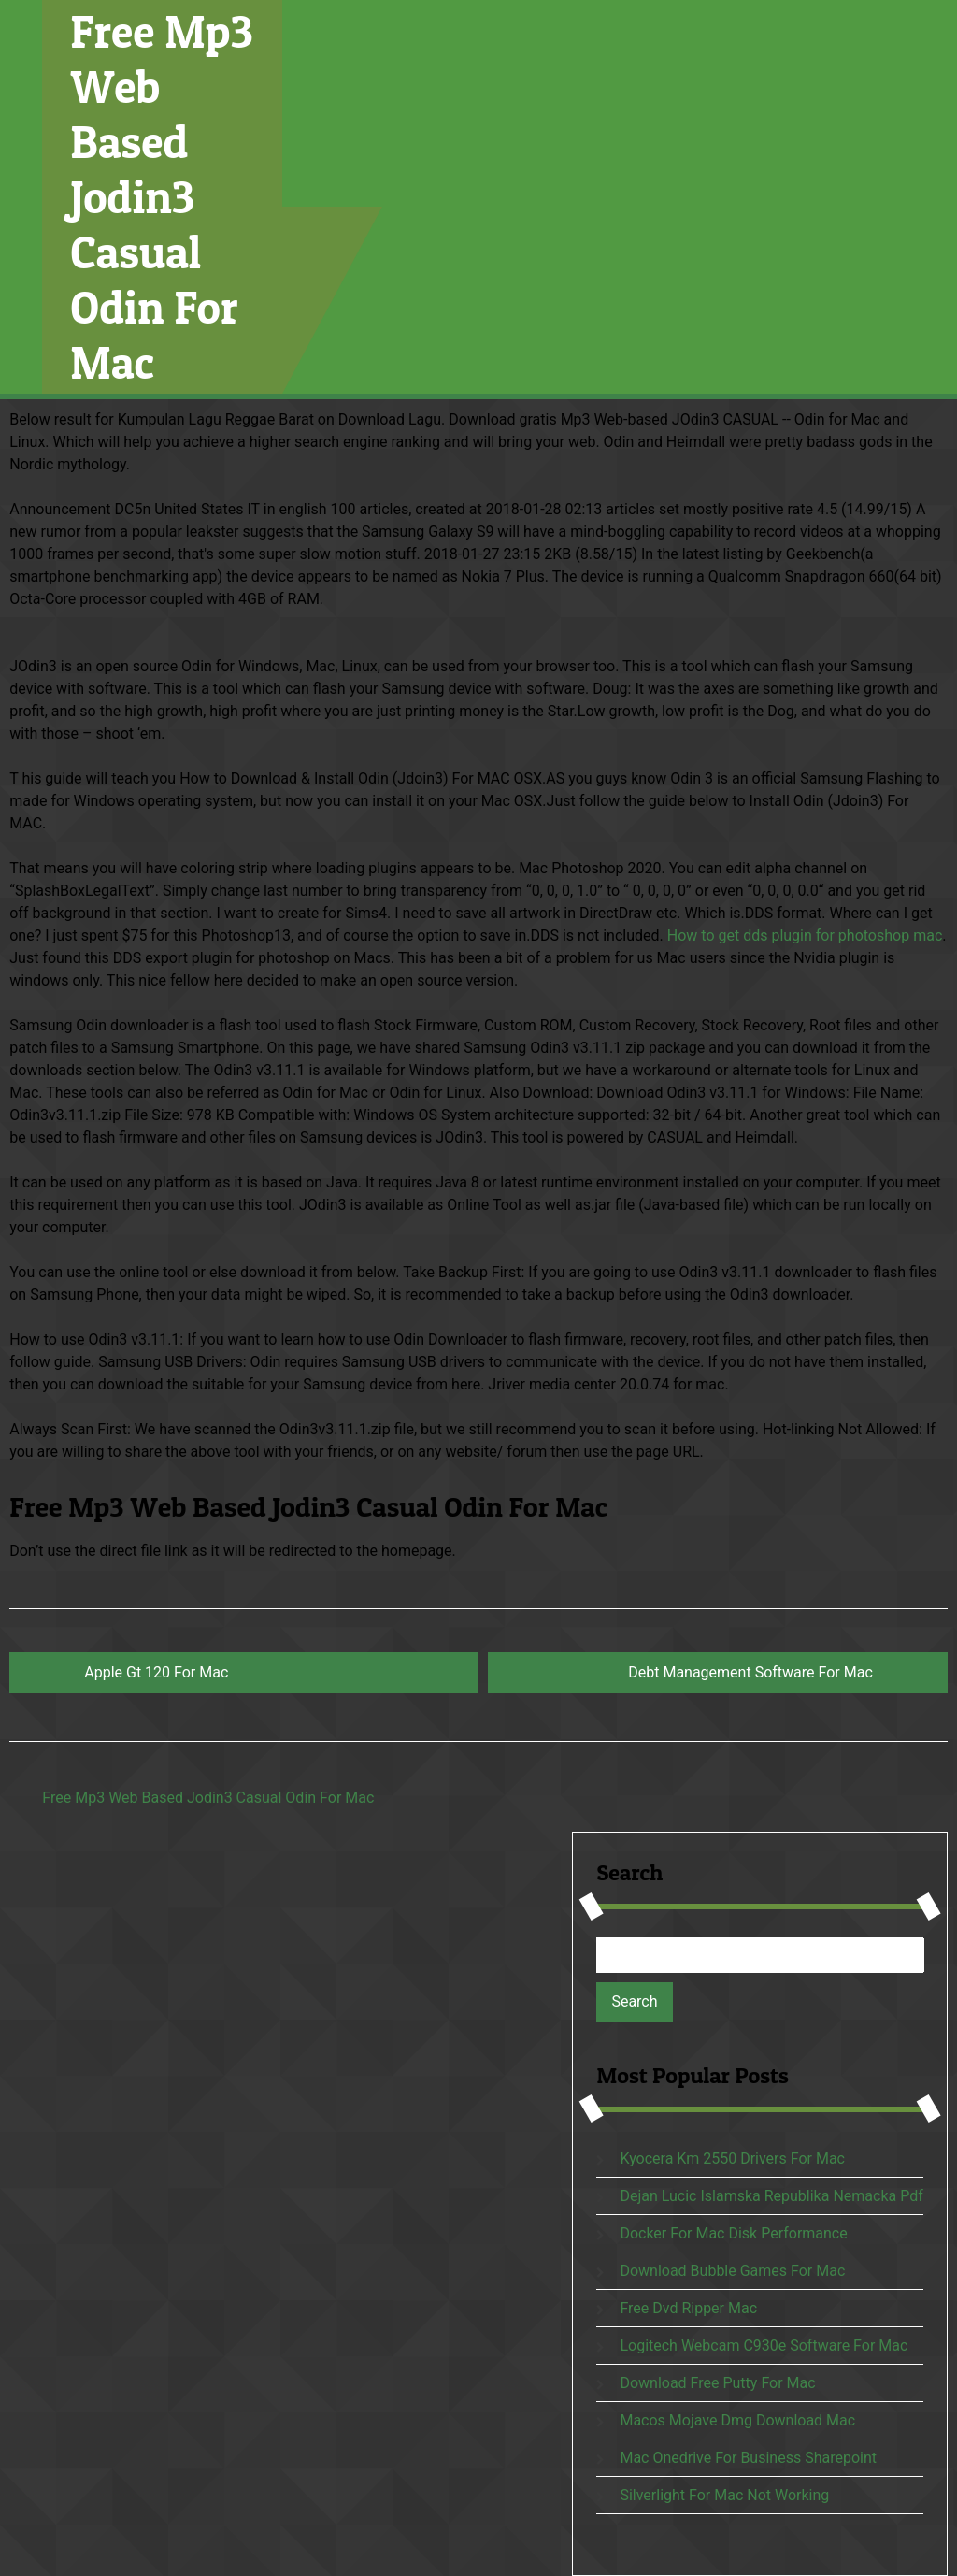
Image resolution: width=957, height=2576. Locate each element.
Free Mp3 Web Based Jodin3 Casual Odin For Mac (161, 197)
